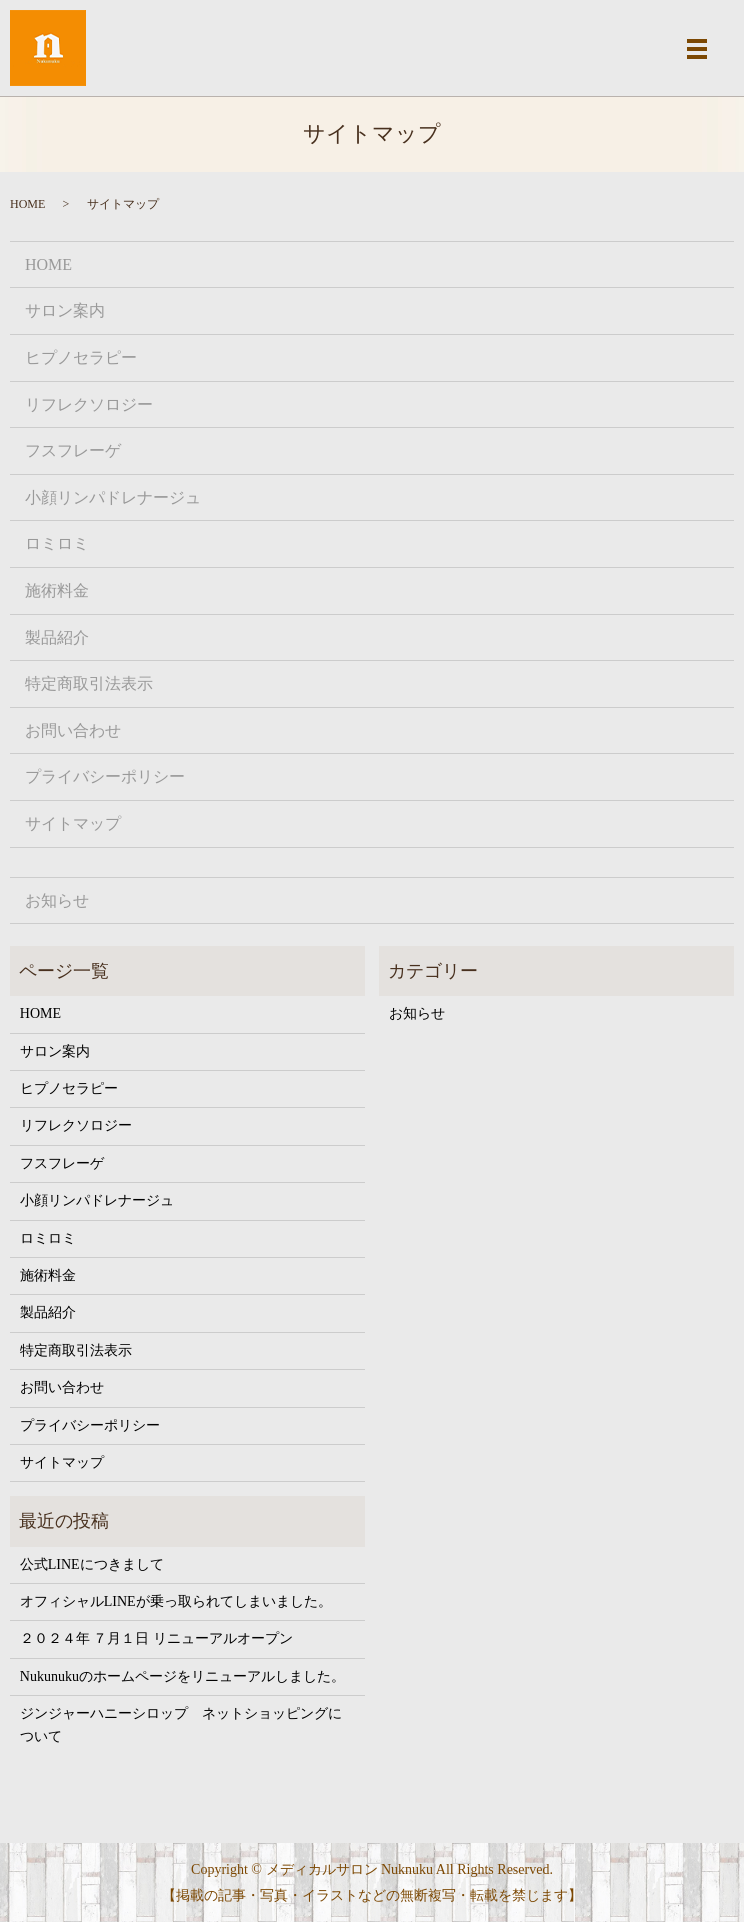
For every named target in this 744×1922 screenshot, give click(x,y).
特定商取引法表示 (89, 683)
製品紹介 (57, 637)
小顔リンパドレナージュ (113, 497)
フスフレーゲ (73, 450)
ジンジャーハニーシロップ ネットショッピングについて (181, 1724)
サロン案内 (65, 310)
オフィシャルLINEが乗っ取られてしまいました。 (176, 1601)
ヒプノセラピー (81, 357)
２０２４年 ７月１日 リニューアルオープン (156, 1638)
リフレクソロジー (89, 404)
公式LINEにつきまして (92, 1564)
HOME (27, 204)
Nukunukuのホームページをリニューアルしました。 (182, 1676)
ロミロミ (57, 543)
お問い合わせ (73, 730)
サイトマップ (73, 823)
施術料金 (57, 590)
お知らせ (57, 900)
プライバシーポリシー (105, 776)
